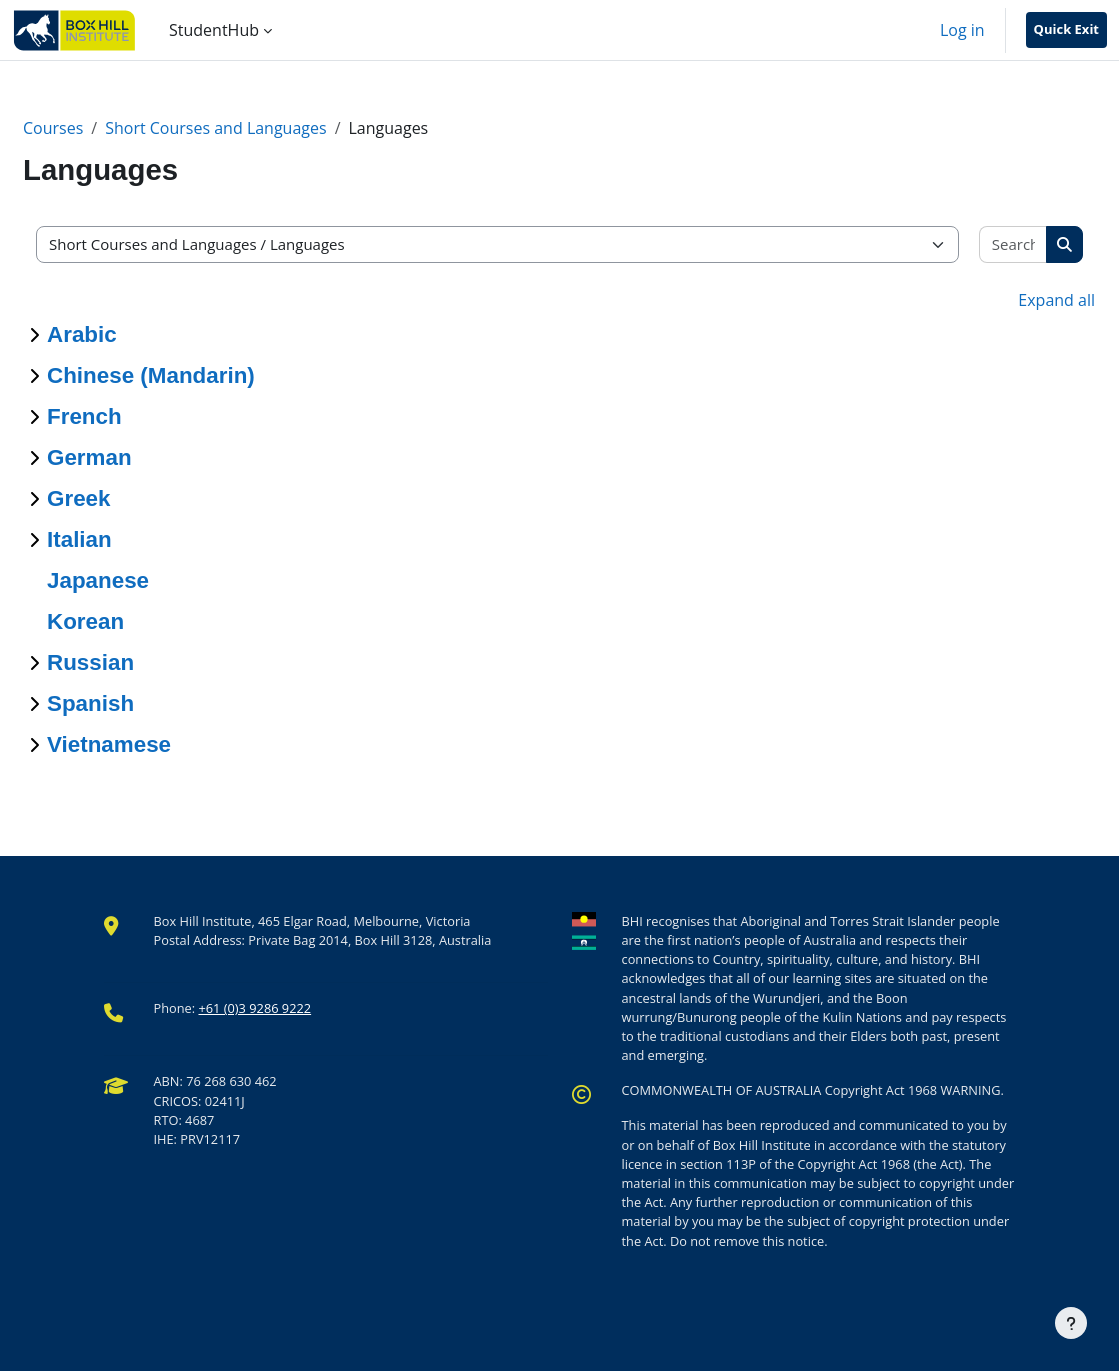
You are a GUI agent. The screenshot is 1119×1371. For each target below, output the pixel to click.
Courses (53, 128)
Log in (962, 30)
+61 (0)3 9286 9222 (254, 1008)
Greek (79, 498)
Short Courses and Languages (215, 128)
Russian (90, 662)
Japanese (98, 580)
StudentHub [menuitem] (214, 30)
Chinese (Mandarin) (151, 375)
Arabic (82, 334)
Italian (79, 539)
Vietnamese (109, 744)
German (89, 457)
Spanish (90, 703)
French (84, 416)
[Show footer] (1071, 1323)
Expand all (1056, 300)
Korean (85, 621)
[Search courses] (1013, 244)
